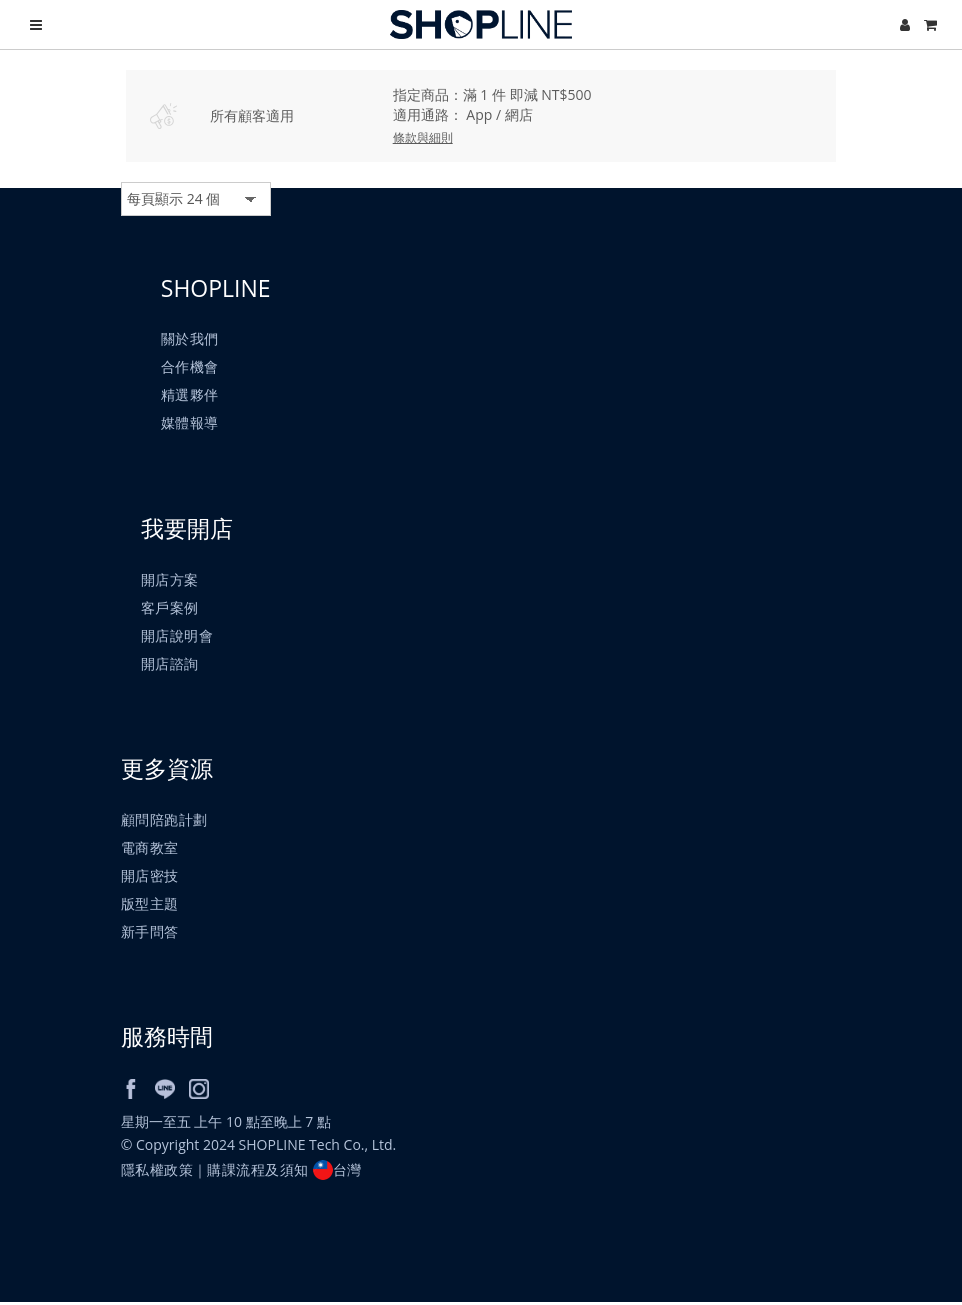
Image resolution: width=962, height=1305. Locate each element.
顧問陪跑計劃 (164, 822)
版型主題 (150, 906)
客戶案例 (170, 608)
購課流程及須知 (259, 1172)
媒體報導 (190, 423)
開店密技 (150, 878)
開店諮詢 (170, 664)
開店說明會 (177, 636)
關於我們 (190, 339)
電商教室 (150, 850)
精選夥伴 (190, 395)
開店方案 (170, 580)
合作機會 (190, 367)
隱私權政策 (157, 1172)
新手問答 (150, 934)
